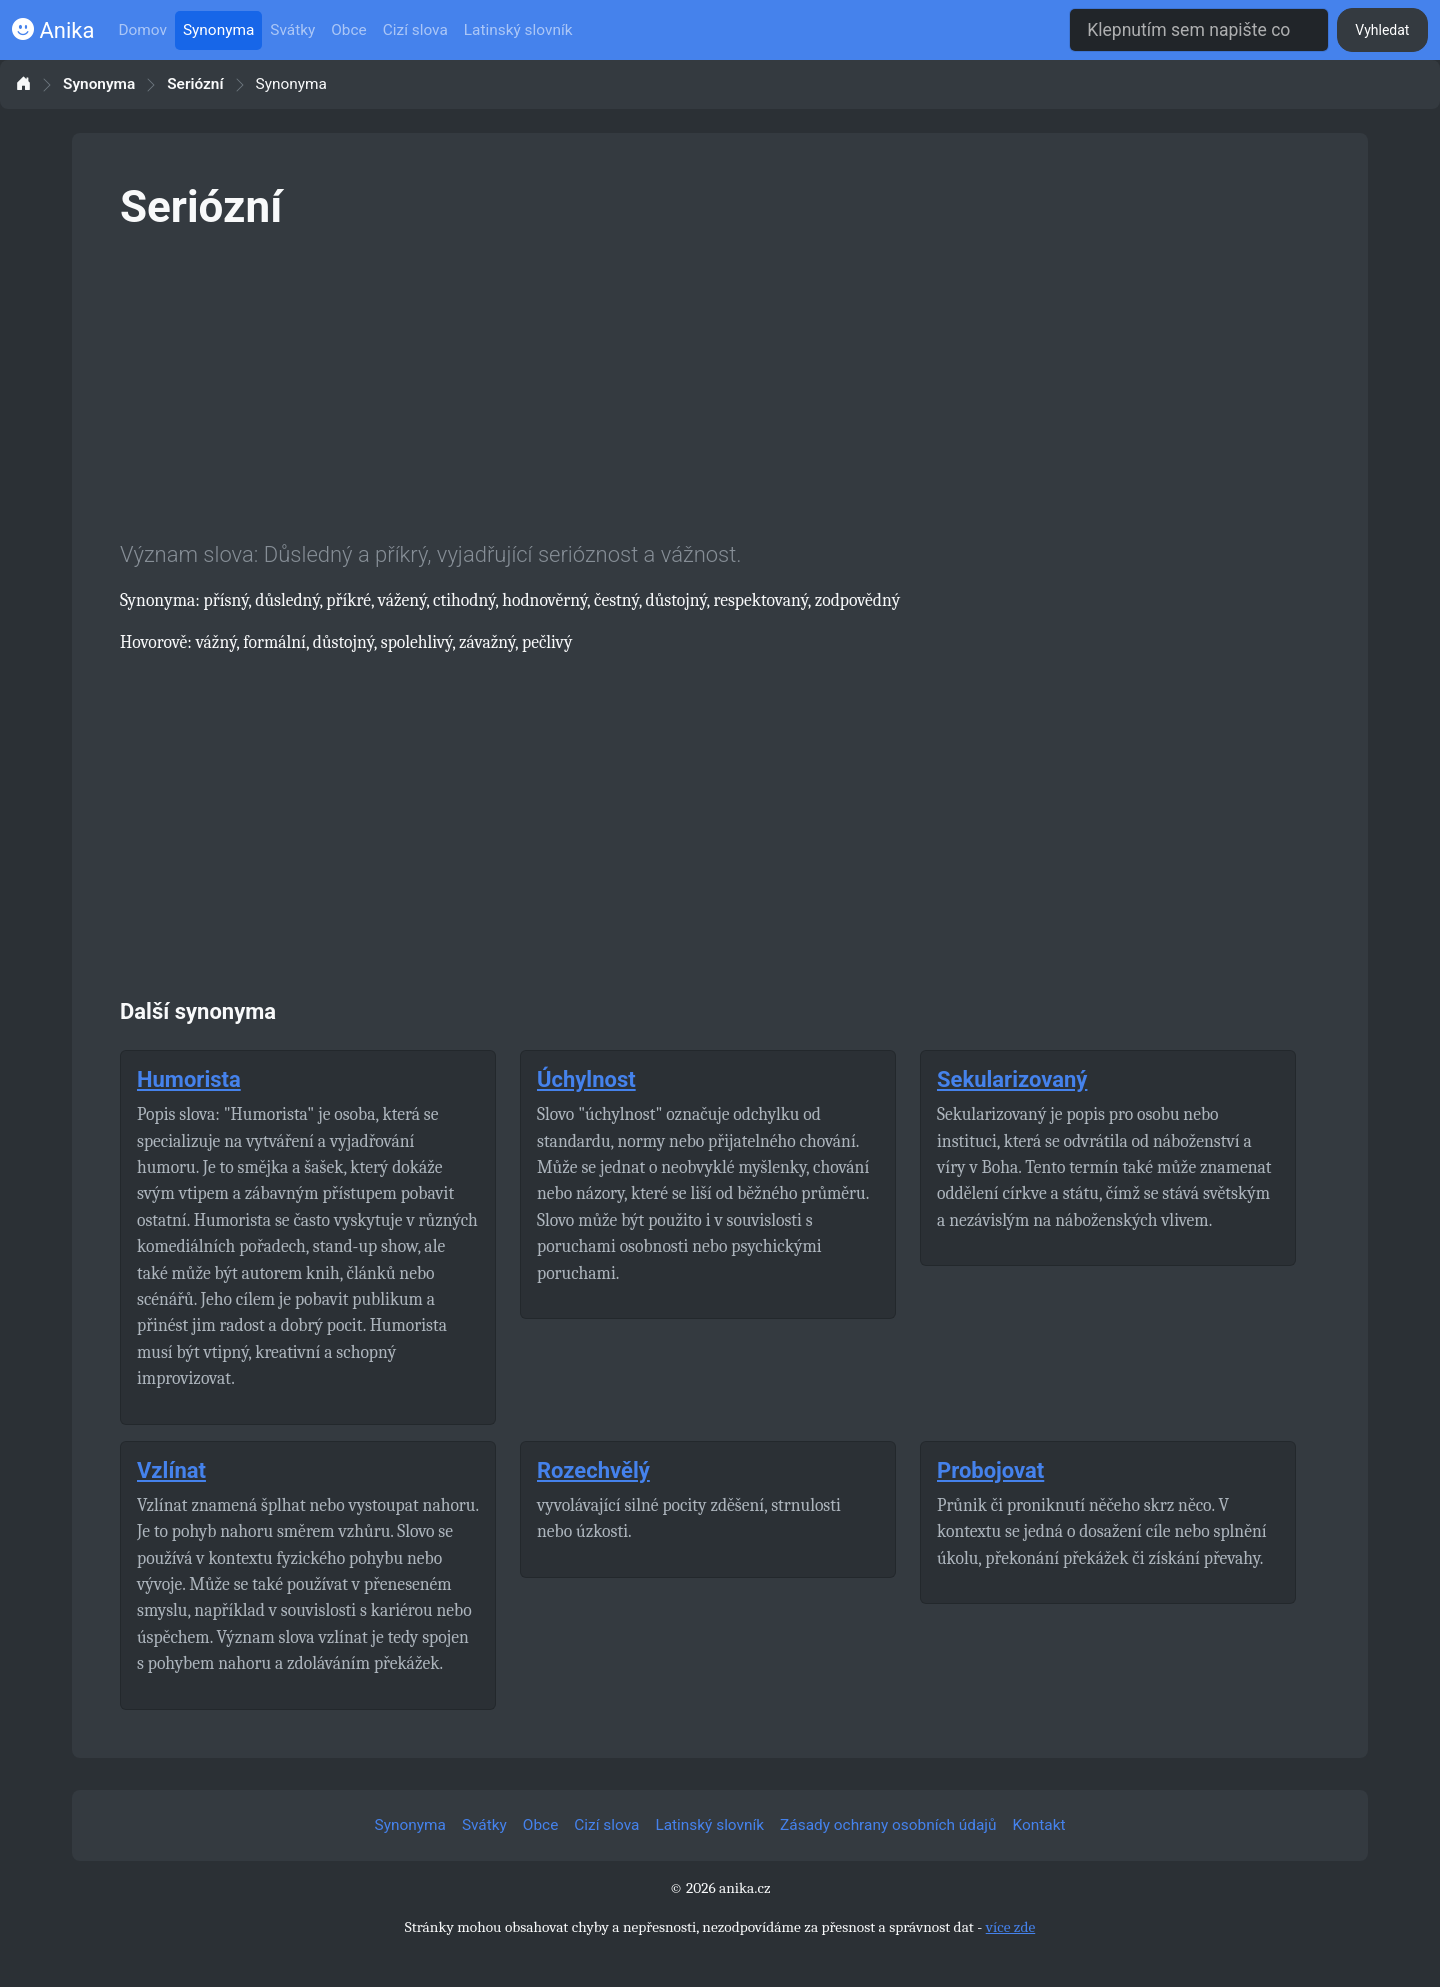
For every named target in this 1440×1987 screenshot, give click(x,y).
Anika (53, 30)
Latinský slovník (518, 30)
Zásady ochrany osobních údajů (888, 1825)
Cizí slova (415, 30)
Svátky (292, 30)
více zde (1011, 1927)
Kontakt (1039, 1825)
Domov (142, 30)
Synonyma (218, 30)
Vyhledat (1382, 30)
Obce (348, 30)
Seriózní (195, 84)
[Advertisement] (720, 382)
